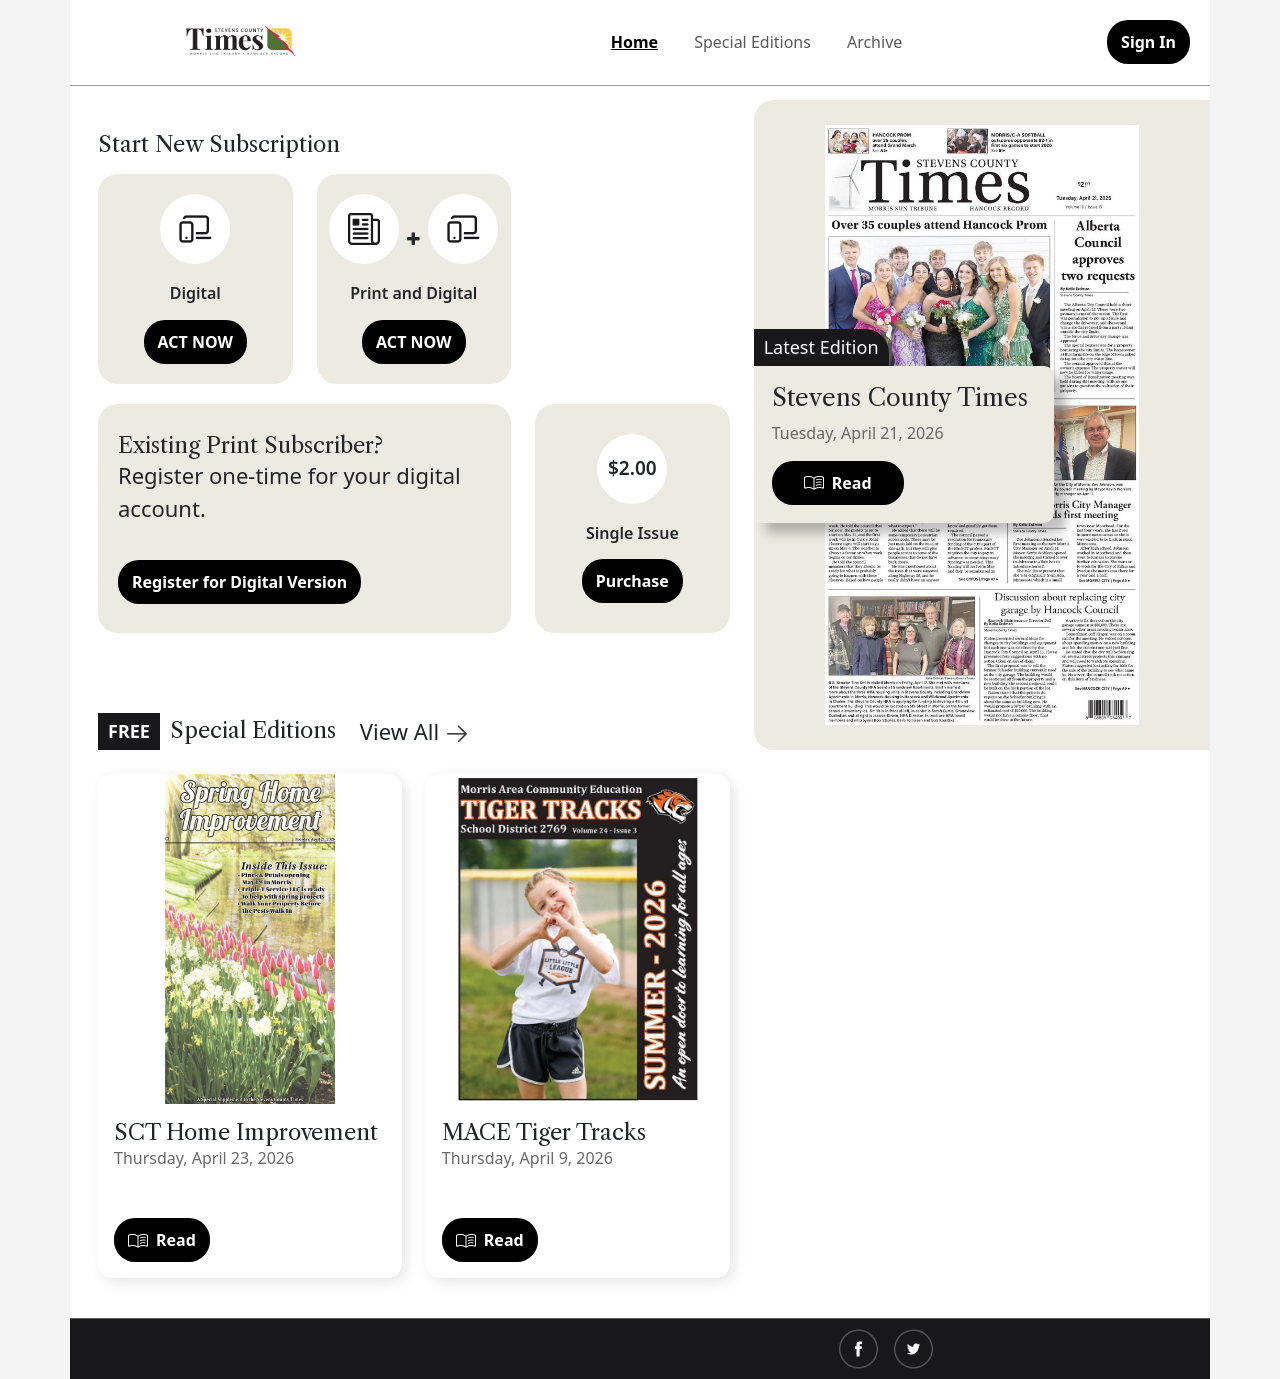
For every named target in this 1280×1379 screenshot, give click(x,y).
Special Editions (752, 42)
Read (162, 1240)
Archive (874, 42)
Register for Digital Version (239, 582)
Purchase (632, 581)
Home (634, 42)
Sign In (1148, 42)
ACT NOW (195, 342)
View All (413, 731)
